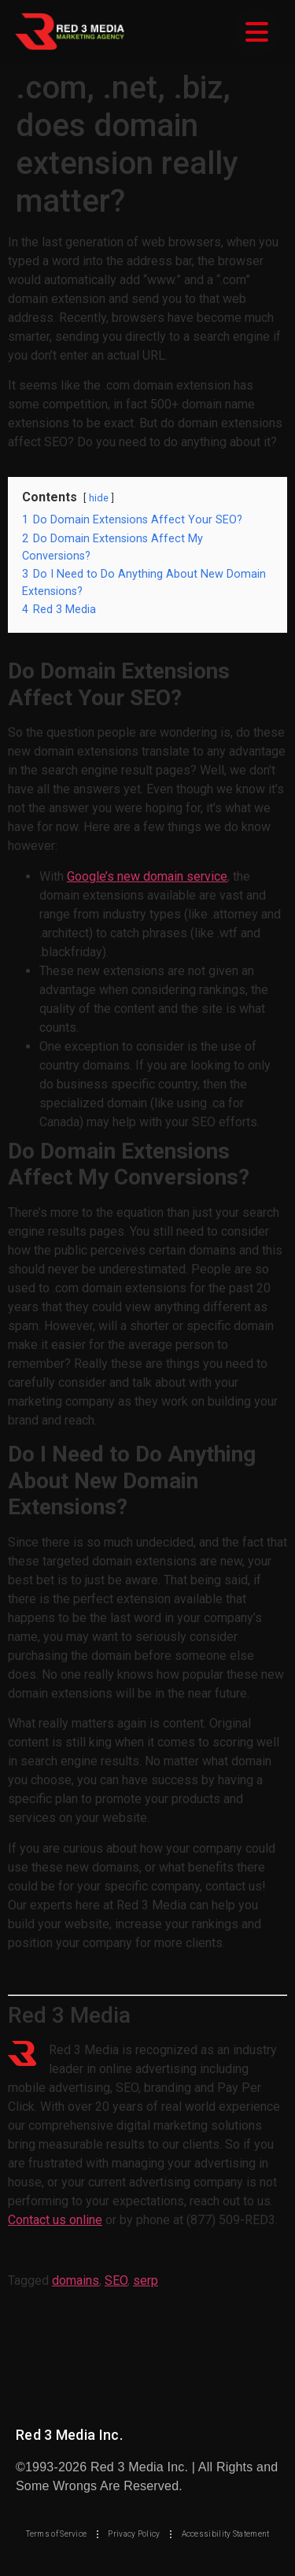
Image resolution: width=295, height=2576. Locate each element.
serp (145, 2280)
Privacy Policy (134, 2534)
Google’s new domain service (147, 876)
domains (75, 2280)
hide (99, 498)
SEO (116, 2280)
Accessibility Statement (226, 2534)
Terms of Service (56, 2534)
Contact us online (55, 2219)
